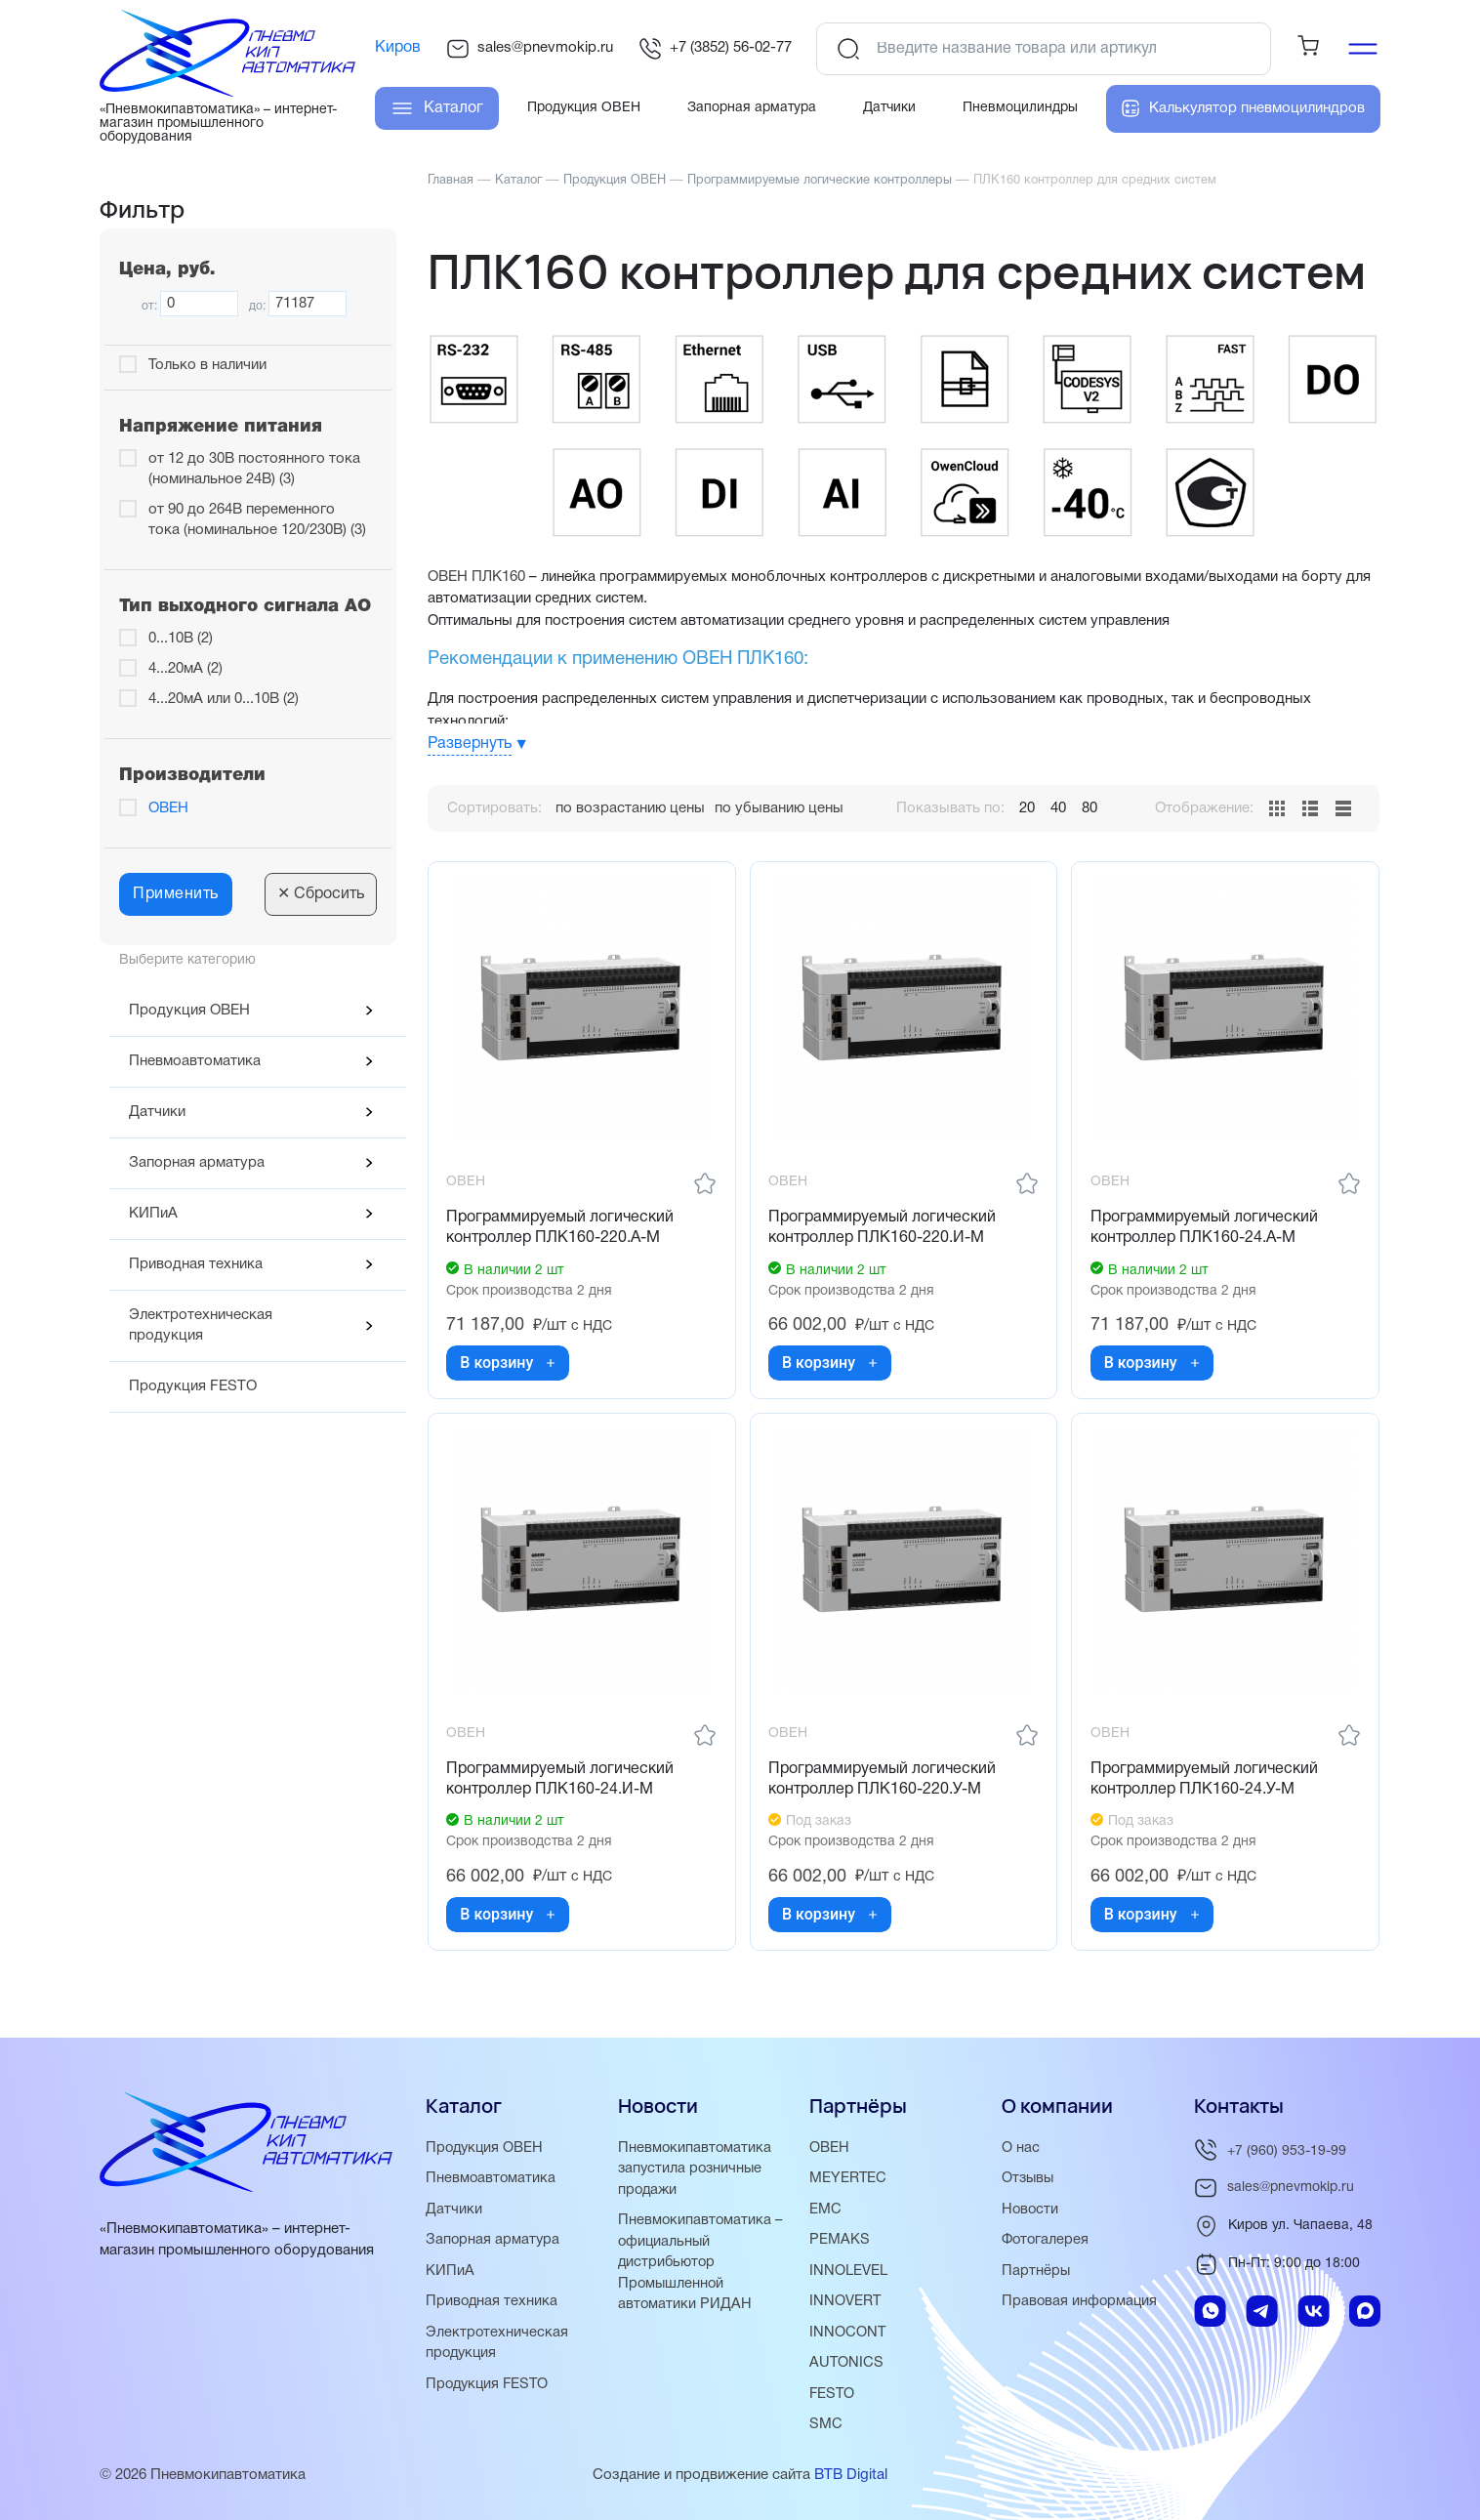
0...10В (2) (180, 638)
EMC (825, 2213)
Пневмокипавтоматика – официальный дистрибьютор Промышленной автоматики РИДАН (701, 2265)
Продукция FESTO (193, 1386)
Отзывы (1029, 2183)
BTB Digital (850, 2475)
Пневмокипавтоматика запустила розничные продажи (695, 2173)
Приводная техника (196, 1264)
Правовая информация (1081, 2304)
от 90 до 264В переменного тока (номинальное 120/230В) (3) (257, 520)
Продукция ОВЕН (189, 1010)
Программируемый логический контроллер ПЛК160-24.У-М (1205, 1784)
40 (1058, 808)
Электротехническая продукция (200, 1325)
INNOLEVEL (848, 2274)
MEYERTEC (848, 2183)
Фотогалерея (1046, 2244)
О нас (1021, 2153)
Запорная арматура (197, 1163)
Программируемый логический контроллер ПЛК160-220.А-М (562, 1230)
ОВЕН (168, 808)
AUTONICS (846, 2365)
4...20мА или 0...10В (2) (223, 699)
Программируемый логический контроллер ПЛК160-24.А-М (1205, 1230)
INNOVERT (845, 2304)
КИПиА (153, 1213)
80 (1089, 808)
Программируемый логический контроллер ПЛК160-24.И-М (562, 1784)
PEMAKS (839, 2244)
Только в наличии (207, 365)
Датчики (157, 1112)
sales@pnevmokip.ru (529, 49)
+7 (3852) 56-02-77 (715, 49)
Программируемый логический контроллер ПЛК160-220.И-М (884, 1230)
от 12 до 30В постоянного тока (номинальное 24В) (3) (254, 469)
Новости (1031, 2213)
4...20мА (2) (185, 669)
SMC (826, 2425)
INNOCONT (847, 2334)
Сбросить (320, 894)
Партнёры (1036, 2274)
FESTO (832, 2395)
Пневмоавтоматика (195, 1061)
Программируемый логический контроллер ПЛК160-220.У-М (884, 1784)
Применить (176, 894)
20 (1027, 808)
